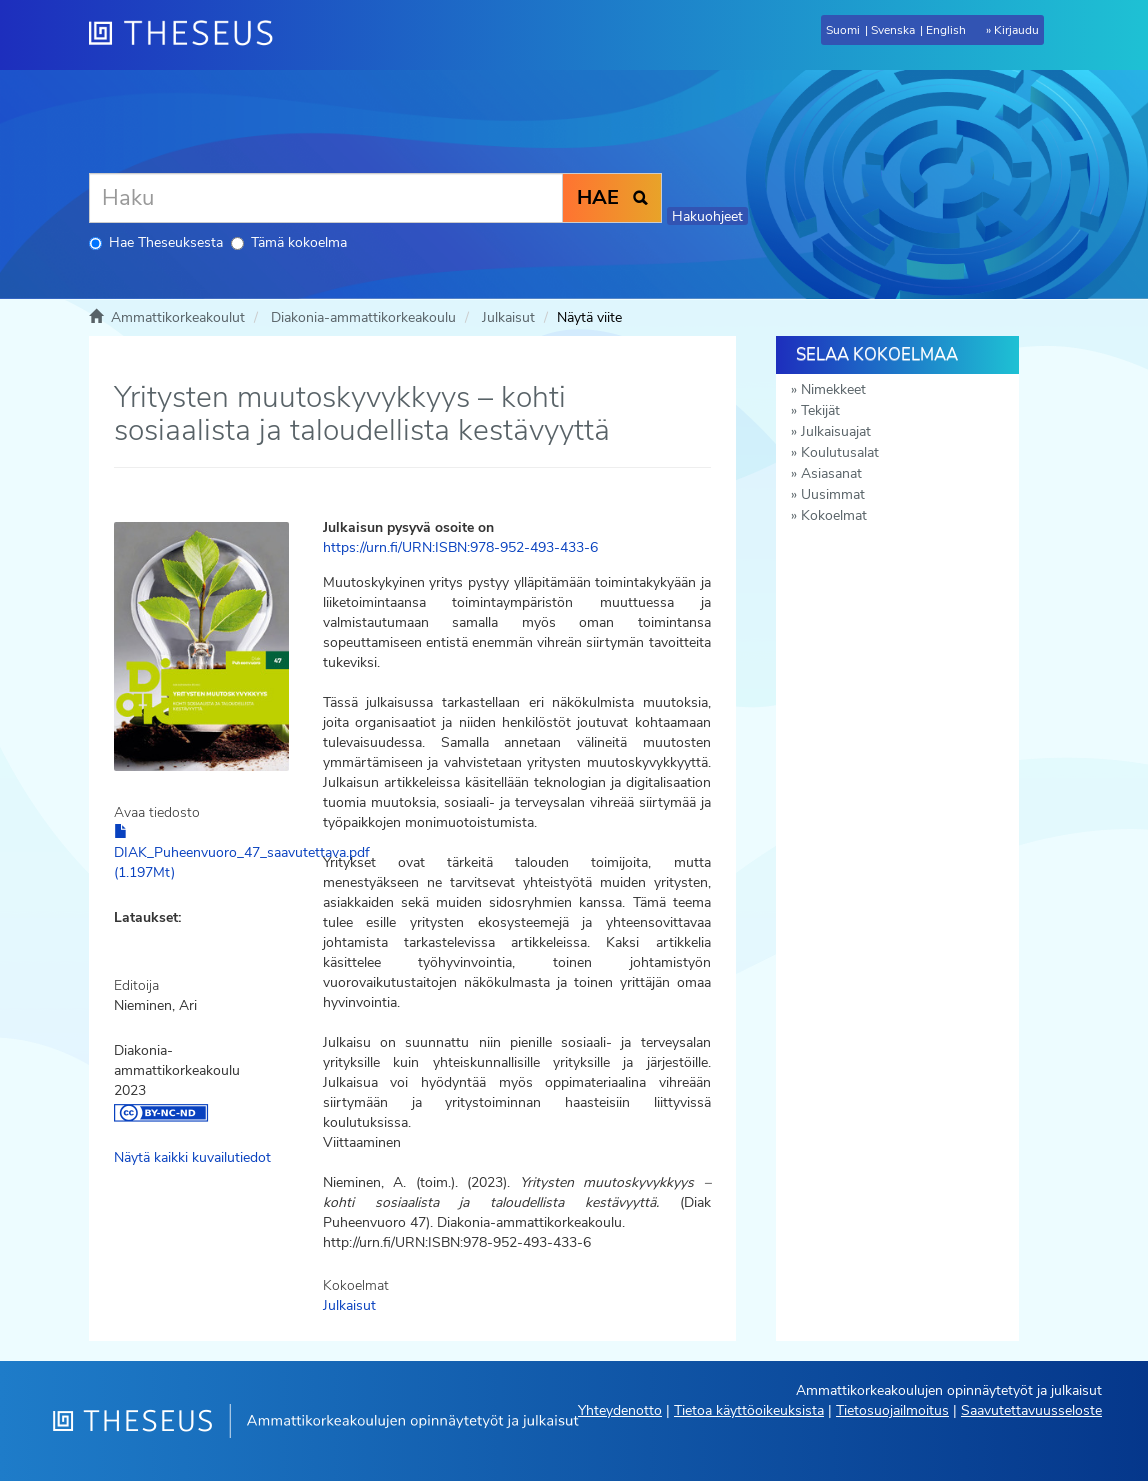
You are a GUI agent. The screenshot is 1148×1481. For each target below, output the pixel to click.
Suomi (843, 30)
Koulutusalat (840, 452)
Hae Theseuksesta (156, 242)
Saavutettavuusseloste (1031, 1410)
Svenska (893, 30)
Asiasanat (831, 473)
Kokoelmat (834, 515)
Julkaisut (508, 317)
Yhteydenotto (620, 1410)
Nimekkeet (833, 389)
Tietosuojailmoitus (892, 1410)
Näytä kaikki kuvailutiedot (192, 1157)
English (946, 30)
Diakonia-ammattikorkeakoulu (363, 317)
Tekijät (820, 410)
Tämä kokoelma (289, 242)
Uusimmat (833, 494)
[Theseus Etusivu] (189, 35)
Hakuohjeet (707, 216)
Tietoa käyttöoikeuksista (749, 1410)
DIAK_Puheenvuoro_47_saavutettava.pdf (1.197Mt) (242, 853)
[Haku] (326, 198)
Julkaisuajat (836, 431)
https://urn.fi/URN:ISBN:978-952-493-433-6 (460, 547)
